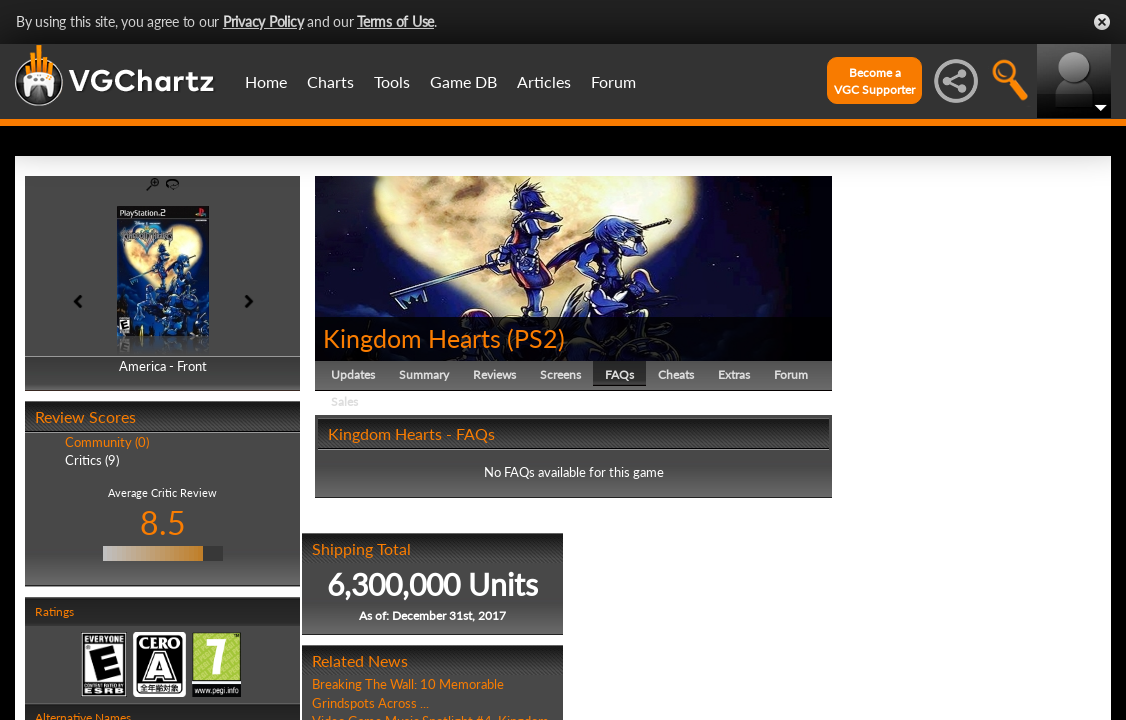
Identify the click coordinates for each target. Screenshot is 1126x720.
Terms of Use (395, 21)
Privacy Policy (263, 21)
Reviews (494, 374)
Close (1102, 22)
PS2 (536, 338)
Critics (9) (92, 460)
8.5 (163, 522)
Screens (560, 374)
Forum (613, 81)
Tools (392, 81)
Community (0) (107, 442)
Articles (544, 81)
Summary (424, 374)
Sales (344, 401)
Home (266, 81)
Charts (330, 81)
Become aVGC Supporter (874, 81)
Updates (353, 374)
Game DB (463, 81)
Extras (734, 374)
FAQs (619, 374)
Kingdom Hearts (412, 338)
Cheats (676, 374)
